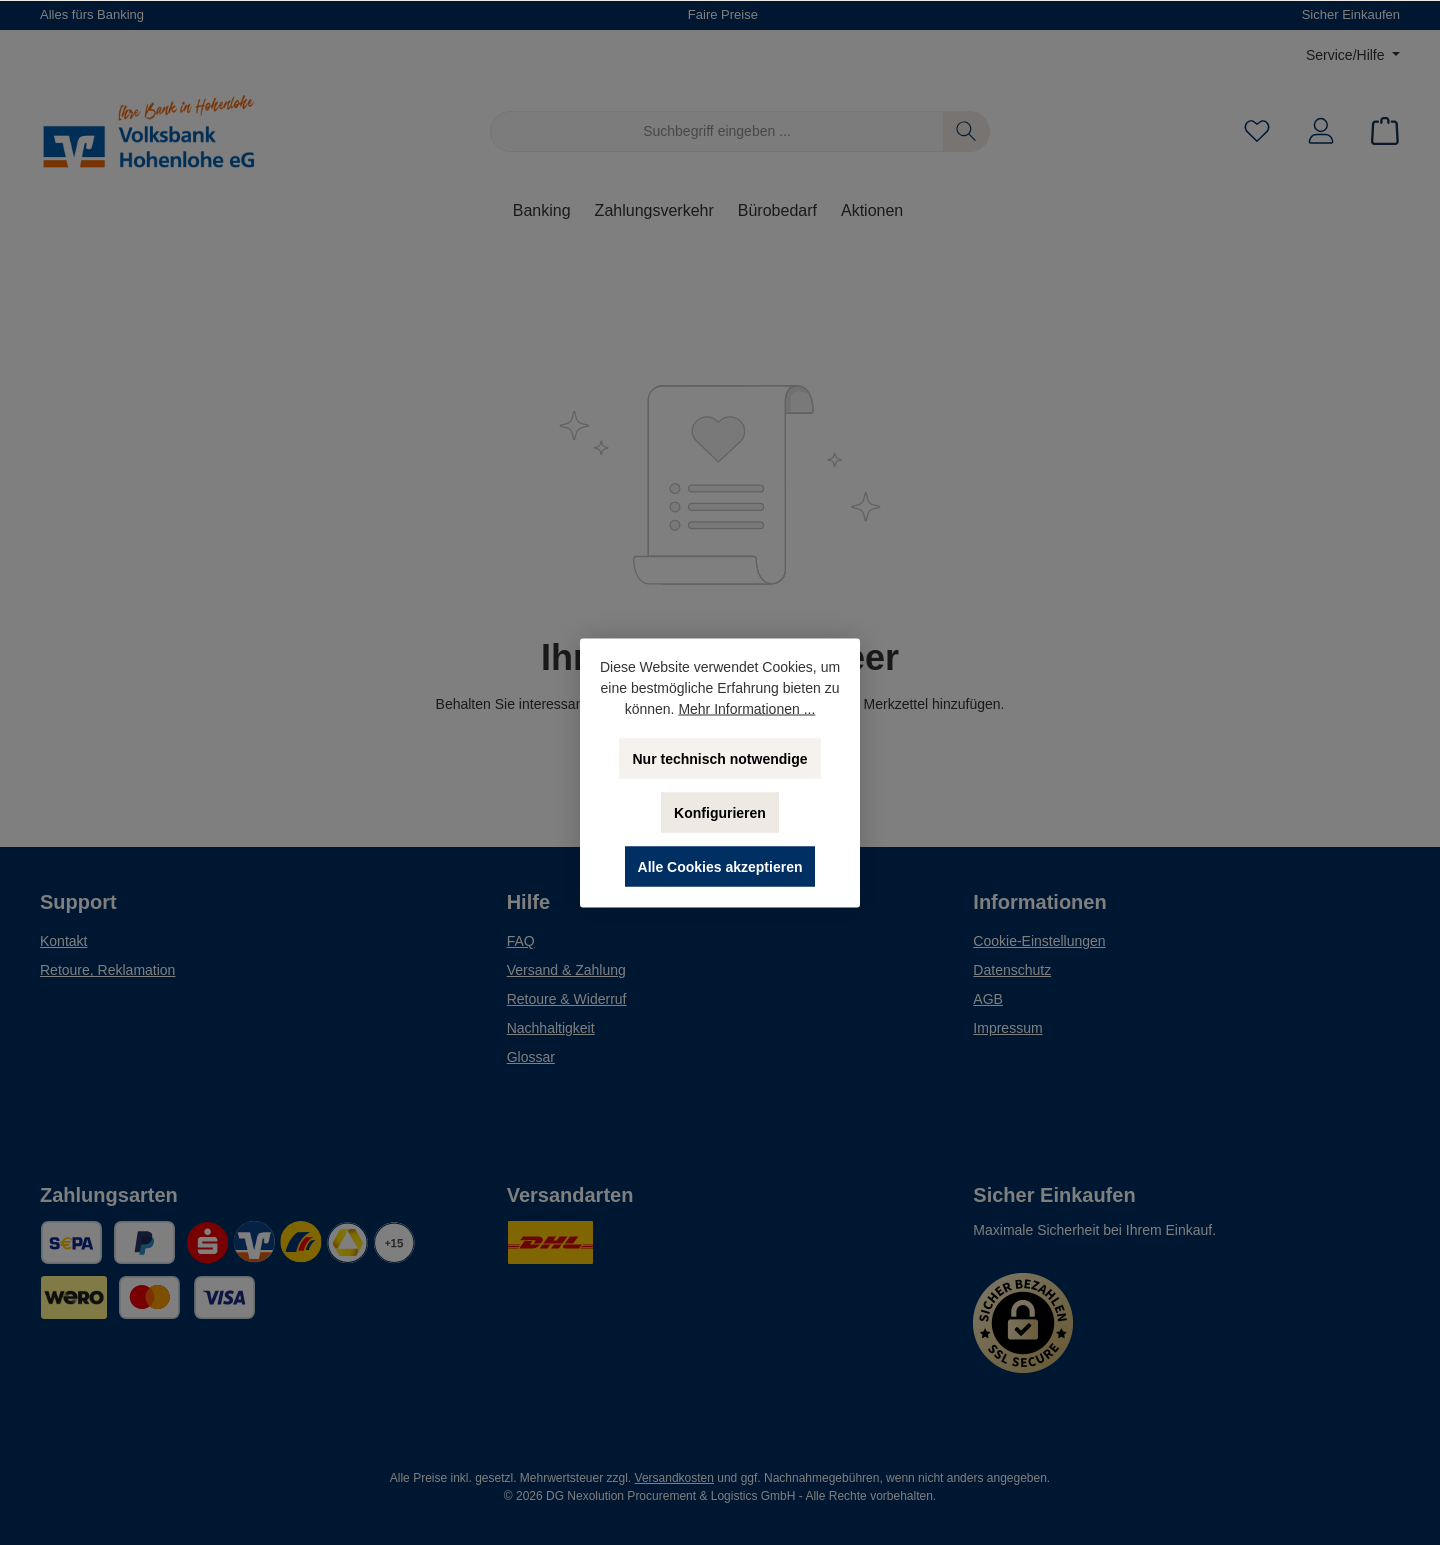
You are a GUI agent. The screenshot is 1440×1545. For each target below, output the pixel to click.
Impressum (1007, 1028)
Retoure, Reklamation (107, 970)
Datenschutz (1012, 970)
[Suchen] (966, 131)
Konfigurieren (720, 812)
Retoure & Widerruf (567, 999)
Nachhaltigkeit (551, 1028)
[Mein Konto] (1321, 131)
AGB (988, 999)
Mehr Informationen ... (746, 708)
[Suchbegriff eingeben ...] (717, 131)
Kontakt (63, 941)
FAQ (521, 941)
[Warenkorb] (1379, 131)
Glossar (531, 1057)
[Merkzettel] (1257, 131)
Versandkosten (674, 1478)
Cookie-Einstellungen (1039, 941)
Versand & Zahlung (566, 970)
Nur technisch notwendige (719, 758)
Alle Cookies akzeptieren (720, 866)
